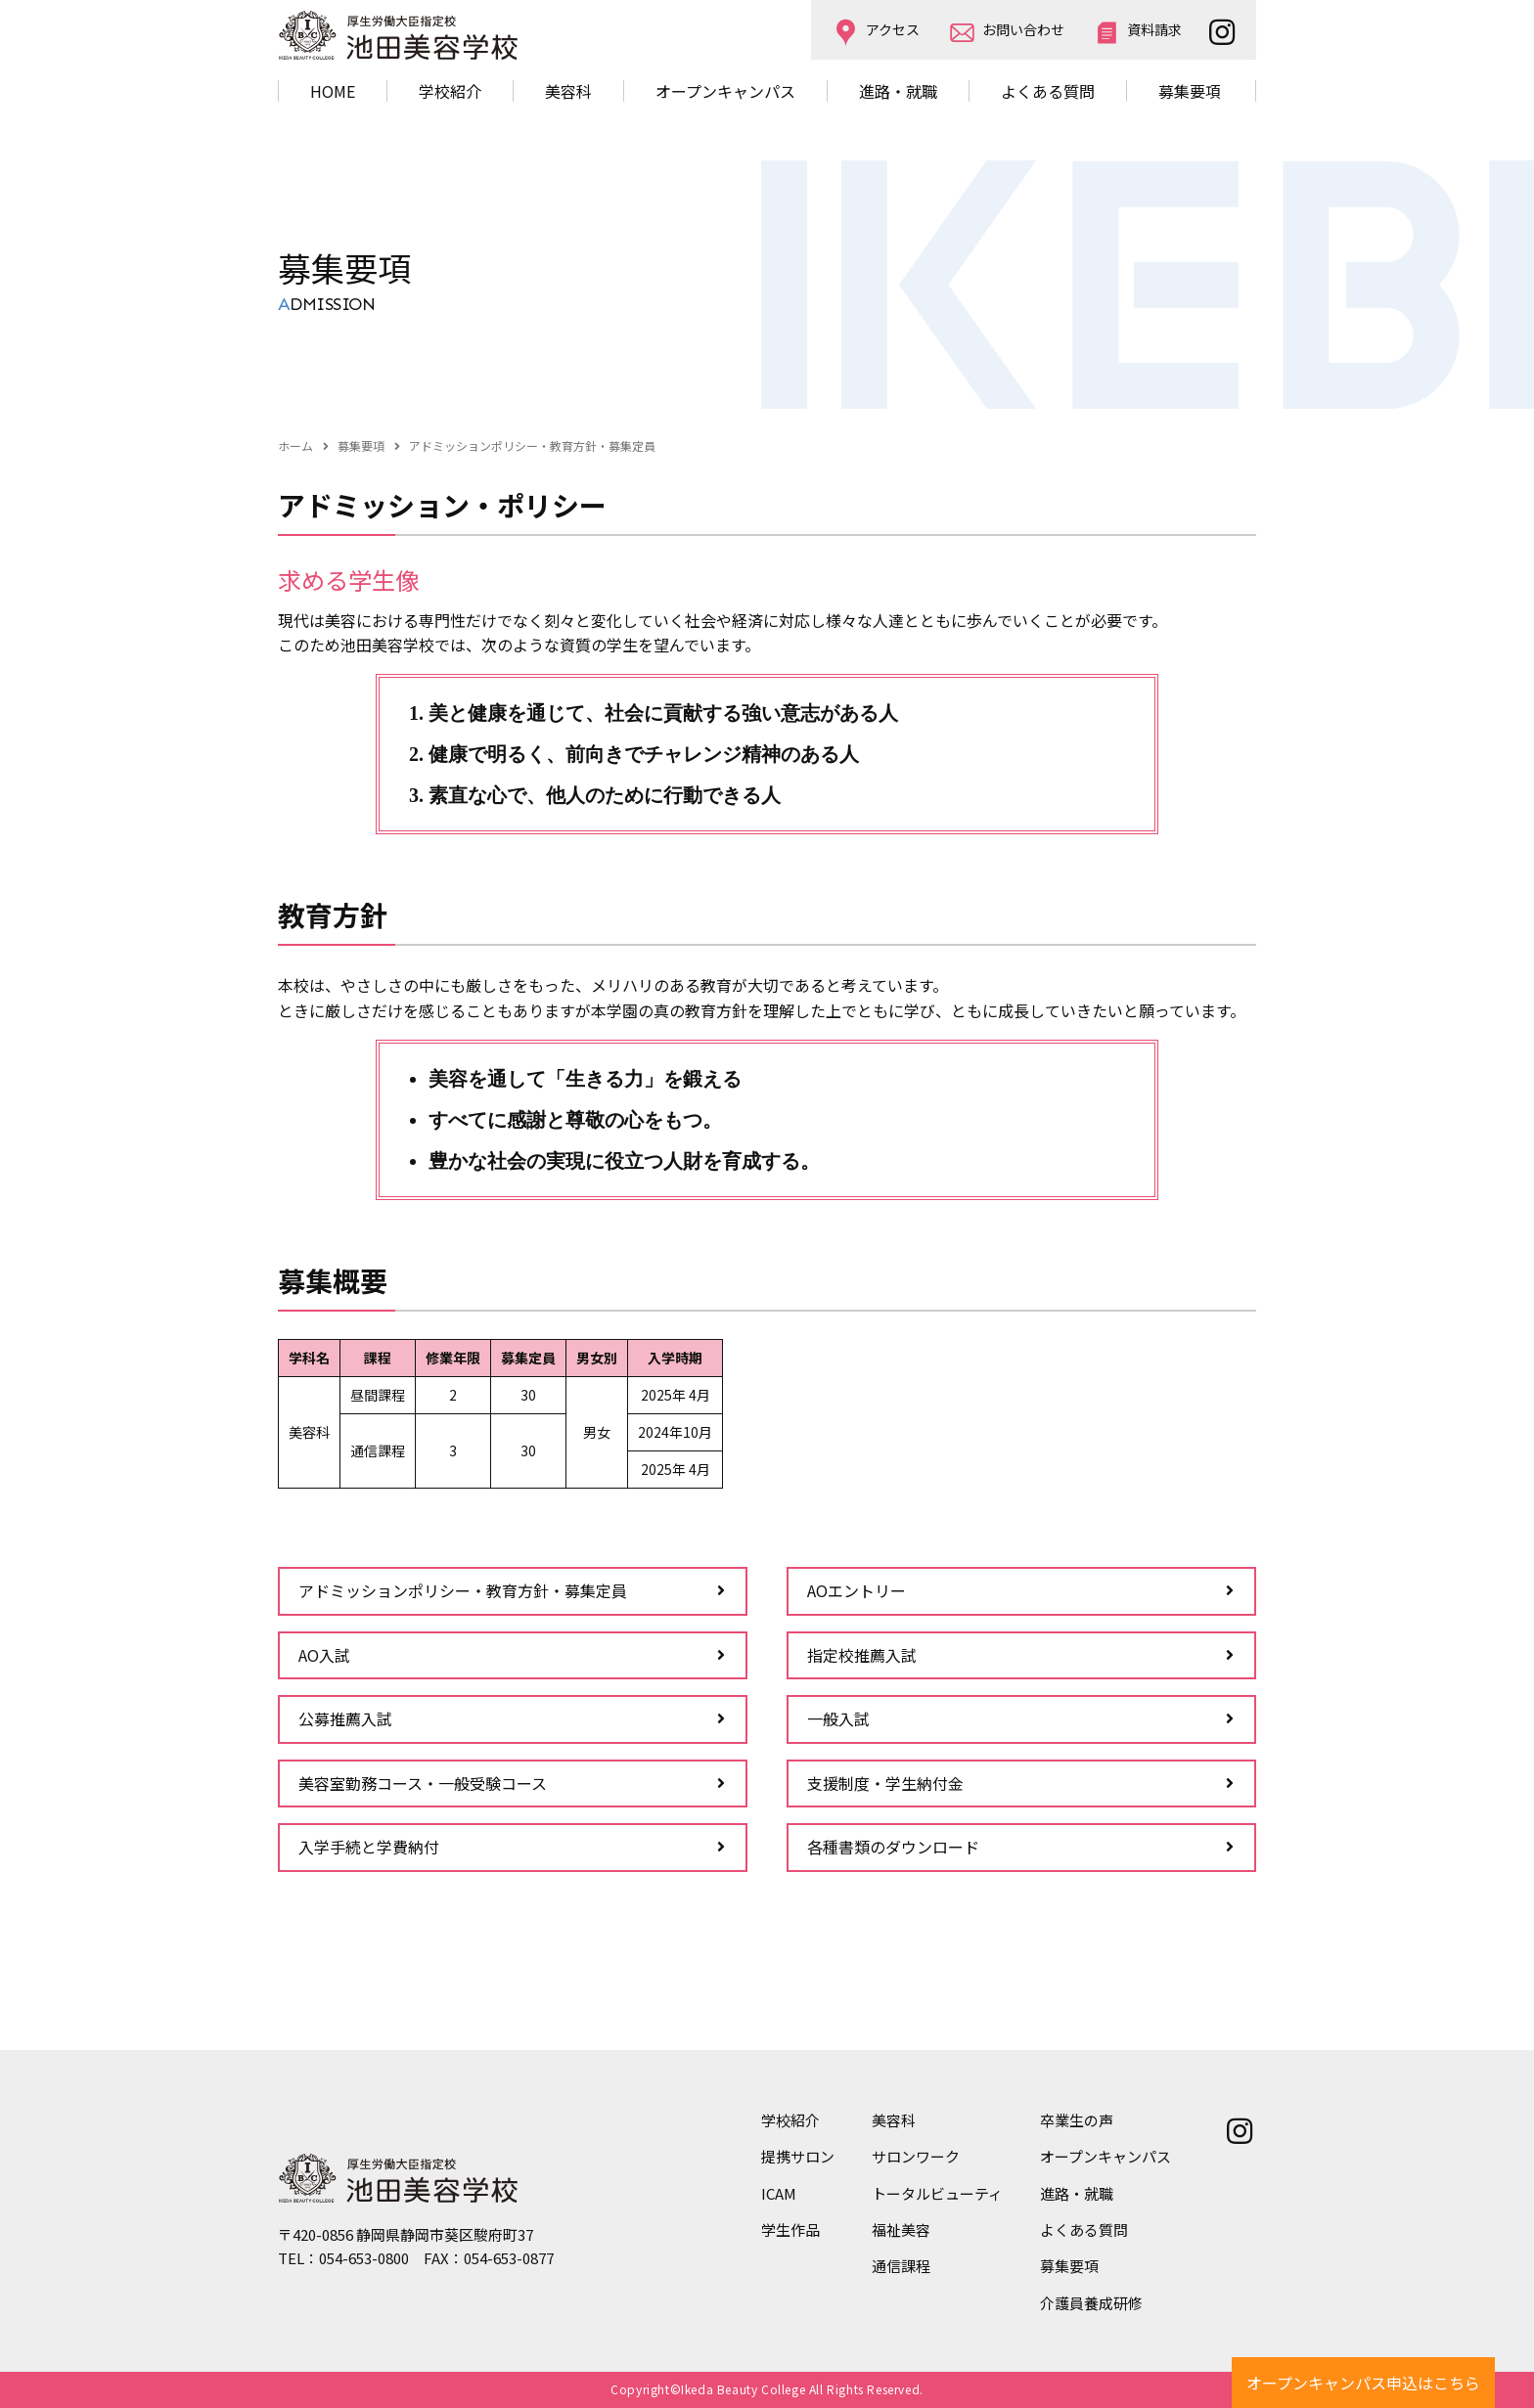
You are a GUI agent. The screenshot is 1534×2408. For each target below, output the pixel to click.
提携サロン (798, 2156)
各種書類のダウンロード (893, 1846)
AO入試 (324, 1655)
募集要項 (1189, 91)
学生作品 (790, 2229)
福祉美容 (901, 2229)
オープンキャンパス (725, 91)
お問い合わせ (1023, 29)
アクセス (893, 29)
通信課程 (901, 2265)
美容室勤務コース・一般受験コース (422, 1783)
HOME (332, 91)
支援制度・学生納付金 (885, 1783)
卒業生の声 (1076, 2120)
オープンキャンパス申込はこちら (1363, 2382)
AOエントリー (856, 1590)
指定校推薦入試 (862, 1655)
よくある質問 (1048, 91)
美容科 (894, 2120)
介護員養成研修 (1091, 2303)
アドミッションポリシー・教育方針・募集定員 (462, 1590)
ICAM (778, 2193)
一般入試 (838, 1718)
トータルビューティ (937, 2193)
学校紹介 (790, 2120)
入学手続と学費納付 (368, 1846)
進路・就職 (898, 91)
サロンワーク (916, 2156)
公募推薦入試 (345, 1718)
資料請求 (1154, 29)
